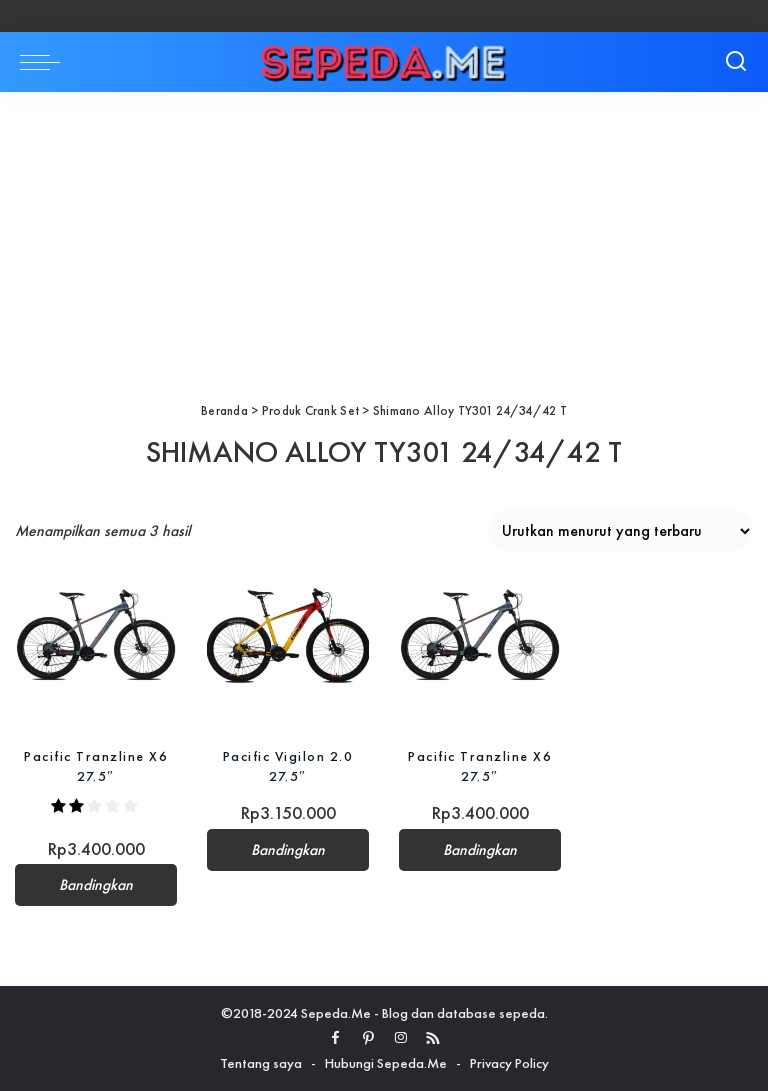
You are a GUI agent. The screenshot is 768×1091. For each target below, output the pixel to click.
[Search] (736, 62)
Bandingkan (96, 885)
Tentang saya (261, 1063)
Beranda (224, 410)
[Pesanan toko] (620, 531)
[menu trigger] (45, 62)
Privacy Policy (509, 1063)
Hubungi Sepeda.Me (386, 1063)
